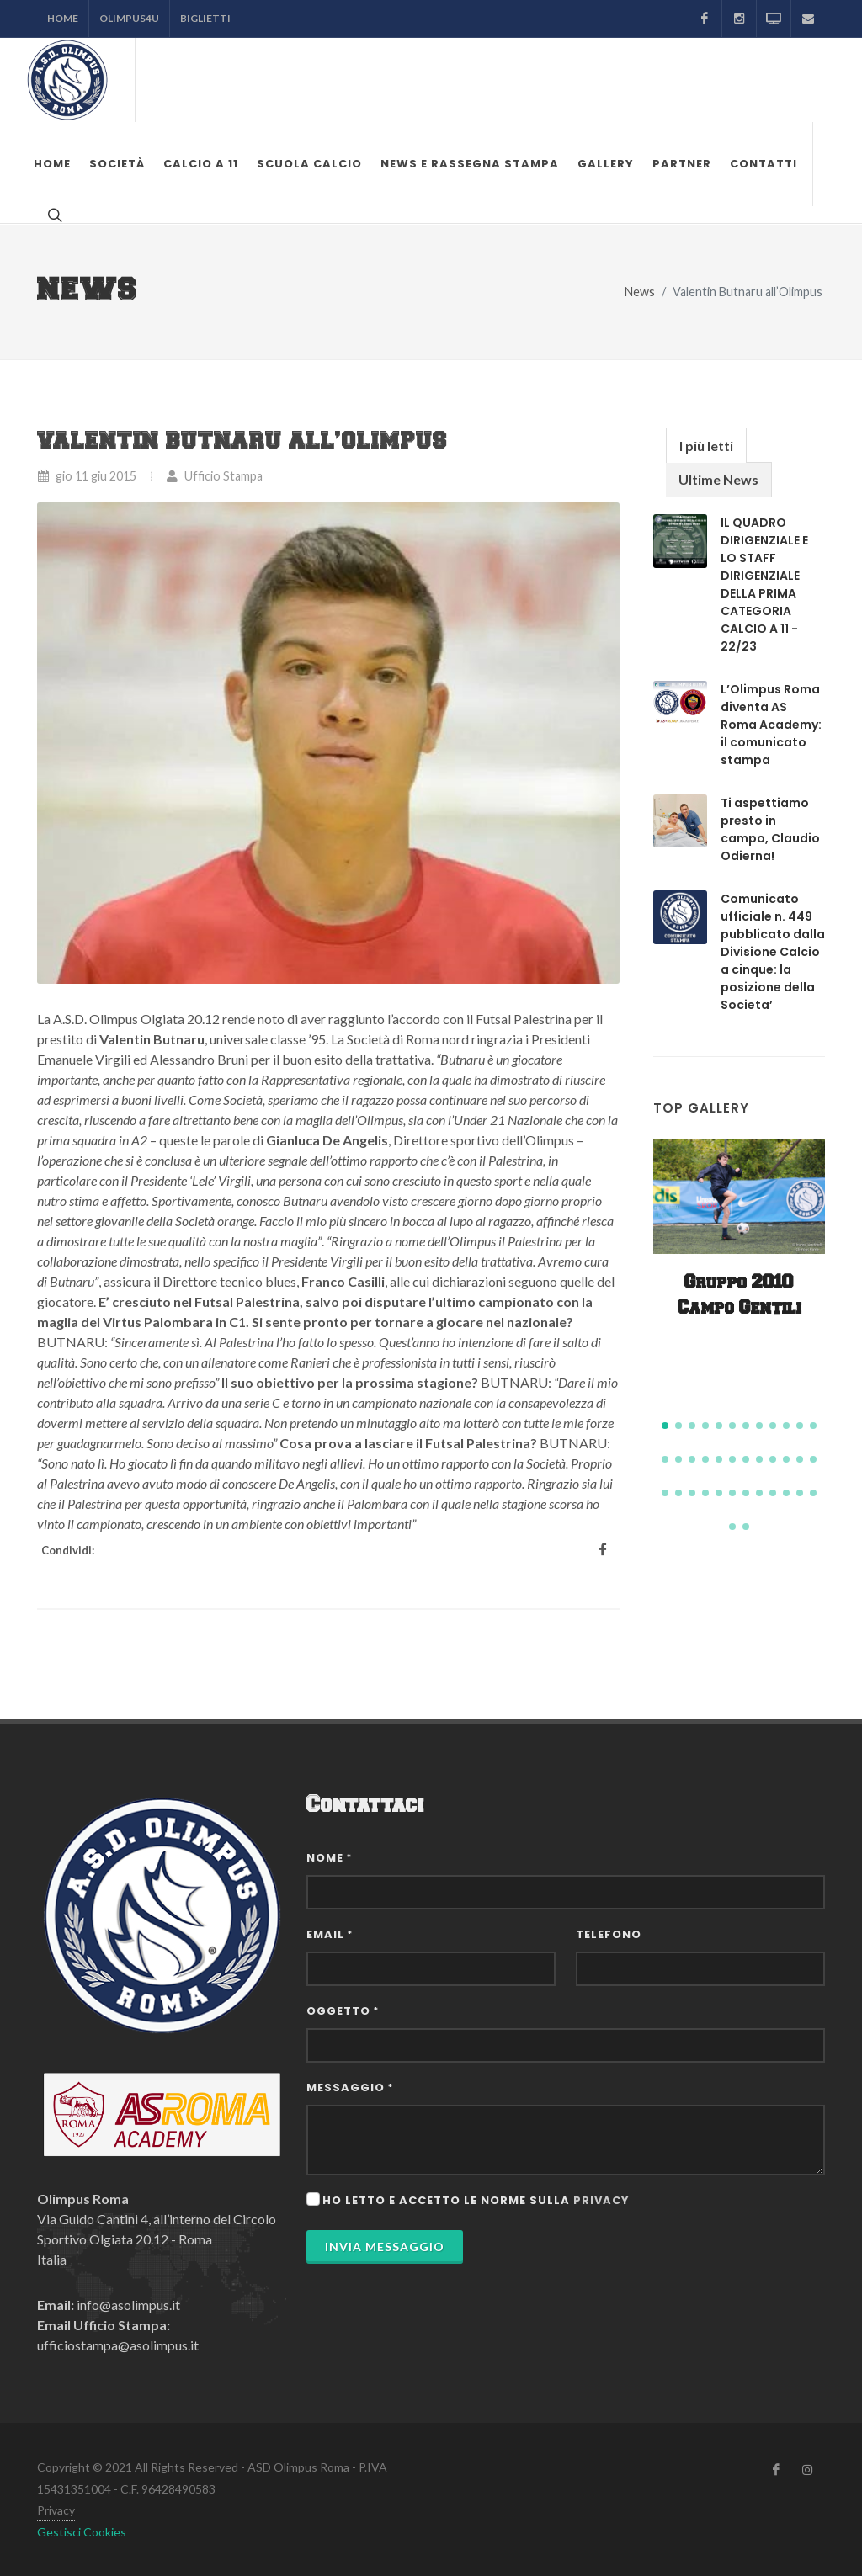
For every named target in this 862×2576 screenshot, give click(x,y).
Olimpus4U (129, 18)
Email (329, 1934)
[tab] (706, 445)
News (640, 291)
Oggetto (342, 2011)
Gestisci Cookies (81, 2532)
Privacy (56, 2510)
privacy (601, 2200)
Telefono (608, 1934)
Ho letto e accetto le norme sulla (476, 2200)
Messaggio (349, 2087)
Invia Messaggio (384, 2246)
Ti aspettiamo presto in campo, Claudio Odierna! (770, 829)
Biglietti (205, 18)
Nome (329, 1858)
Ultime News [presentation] (718, 479)
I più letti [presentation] (706, 446)
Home (62, 18)
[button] (665, 1425)
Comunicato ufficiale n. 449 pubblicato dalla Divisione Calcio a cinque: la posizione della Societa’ (773, 951)
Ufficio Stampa (214, 476)
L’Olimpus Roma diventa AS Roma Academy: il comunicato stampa (771, 724)
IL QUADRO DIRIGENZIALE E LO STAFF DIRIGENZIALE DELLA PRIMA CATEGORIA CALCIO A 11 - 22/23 (764, 584)
